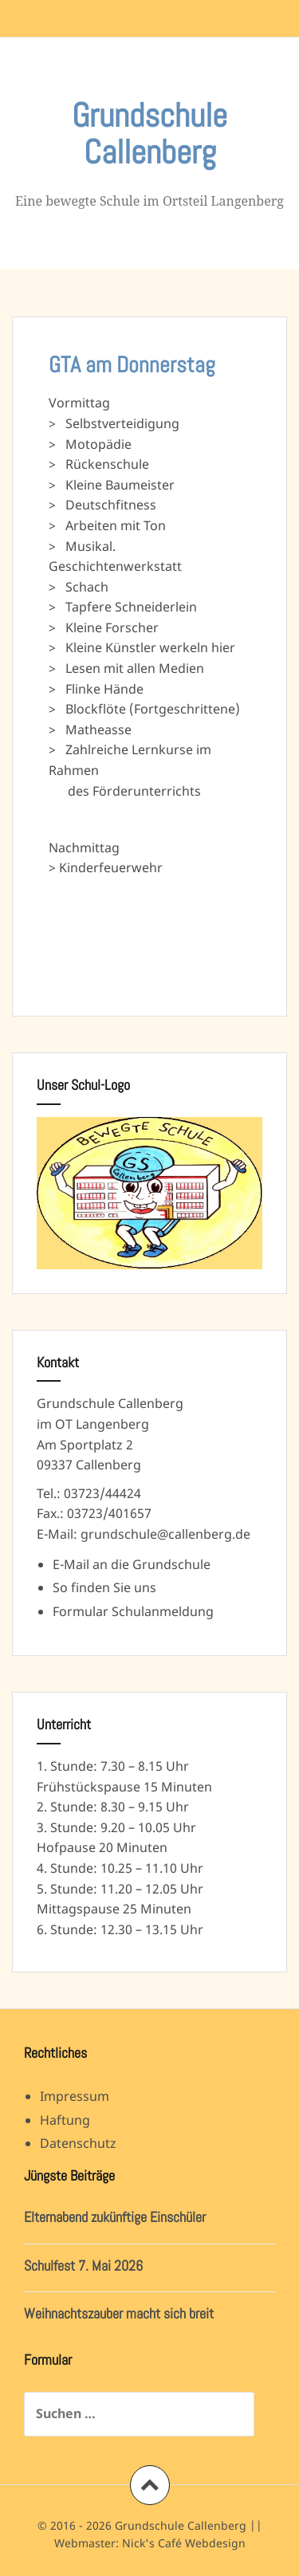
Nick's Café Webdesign (184, 2542)
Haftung (65, 2120)
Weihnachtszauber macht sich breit (119, 2313)
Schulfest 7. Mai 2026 (83, 2265)
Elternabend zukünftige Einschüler (115, 2217)
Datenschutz (78, 2143)
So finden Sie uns (104, 1587)
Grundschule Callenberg (149, 133)
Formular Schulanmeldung (133, 1611)
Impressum (74, 2096)
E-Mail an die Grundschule (131, 1564)
